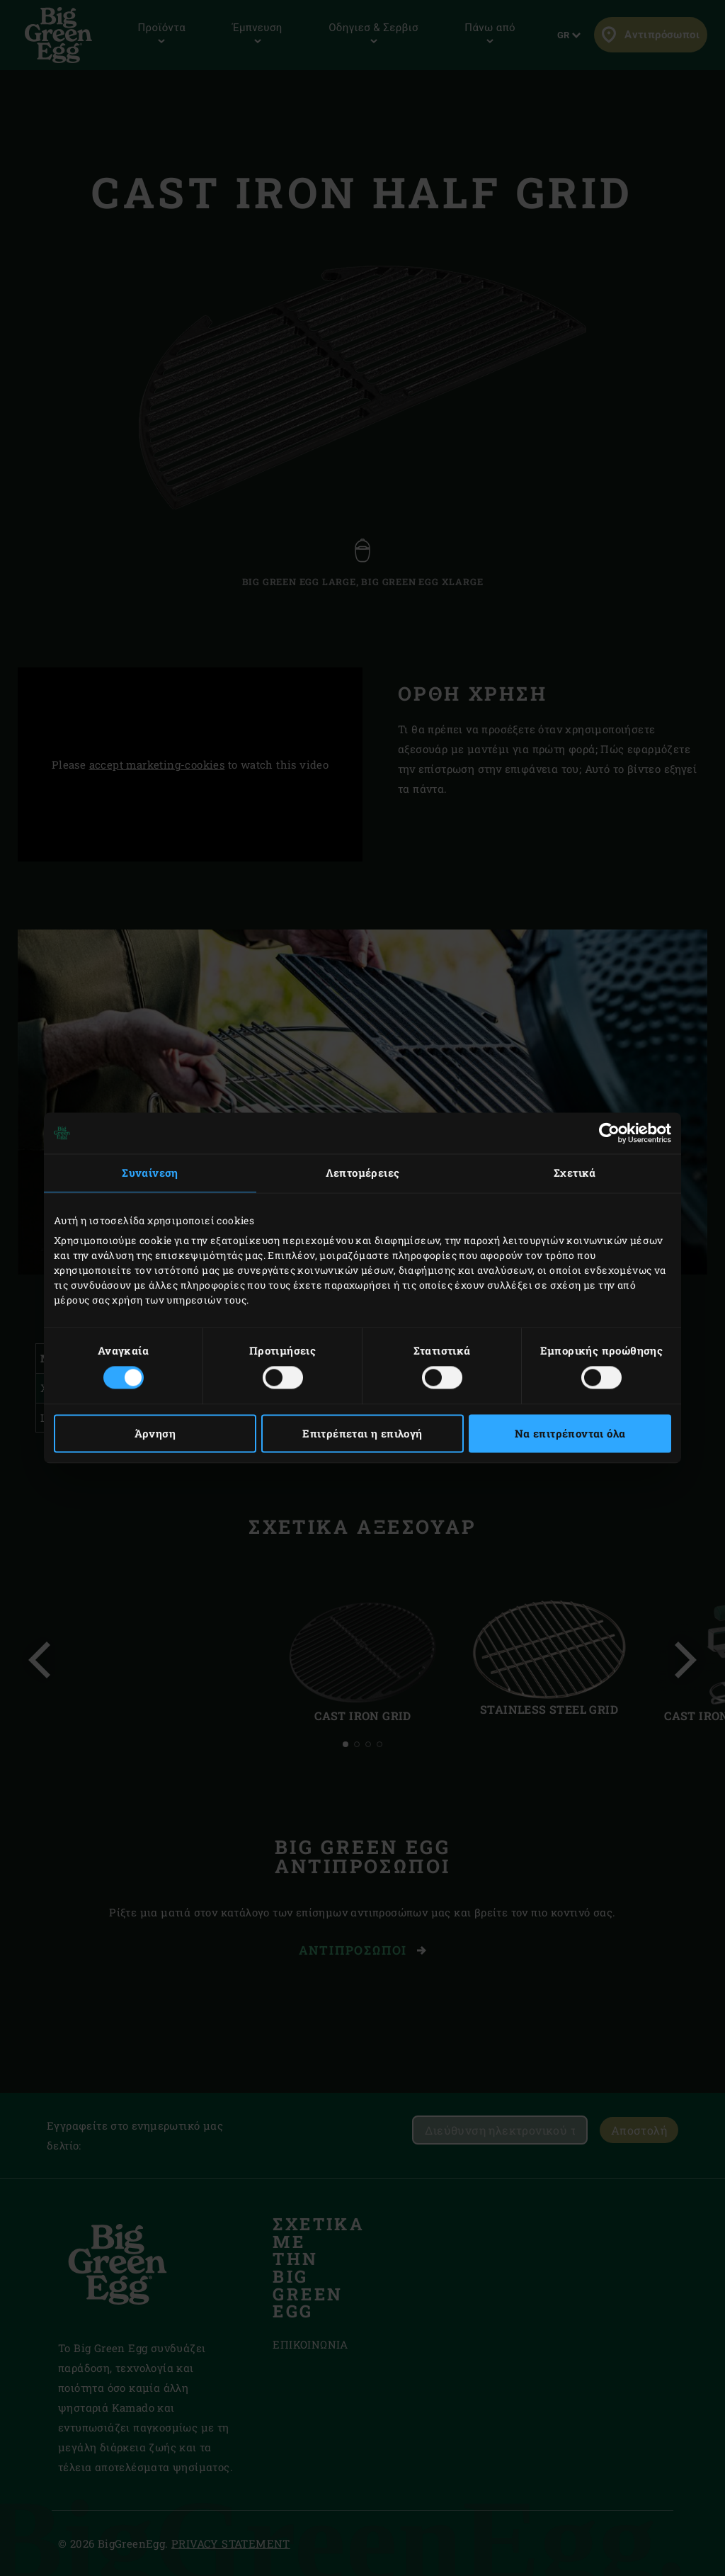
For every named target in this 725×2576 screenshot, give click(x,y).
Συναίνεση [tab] (150, 1172)
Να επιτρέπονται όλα (570, 1434)
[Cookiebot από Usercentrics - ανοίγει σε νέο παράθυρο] (609, 1132)
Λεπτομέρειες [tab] (363, 1172)
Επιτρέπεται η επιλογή (362, 1434)
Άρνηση (155, 1434)
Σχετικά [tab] (575, 1172)
